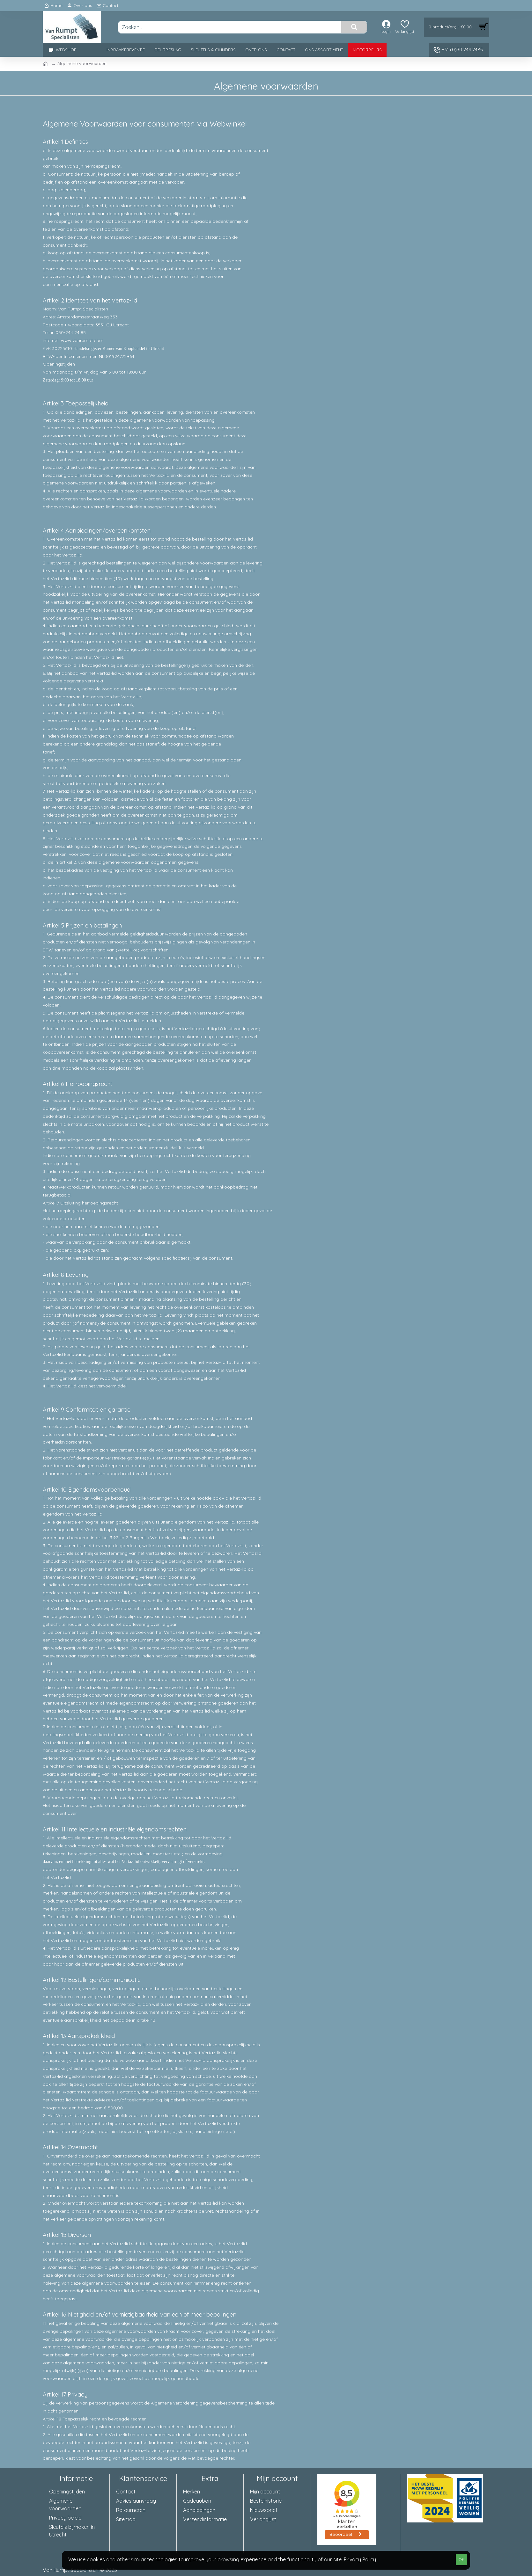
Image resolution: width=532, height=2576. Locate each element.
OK (461, 2559)
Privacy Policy (360, 2559)
